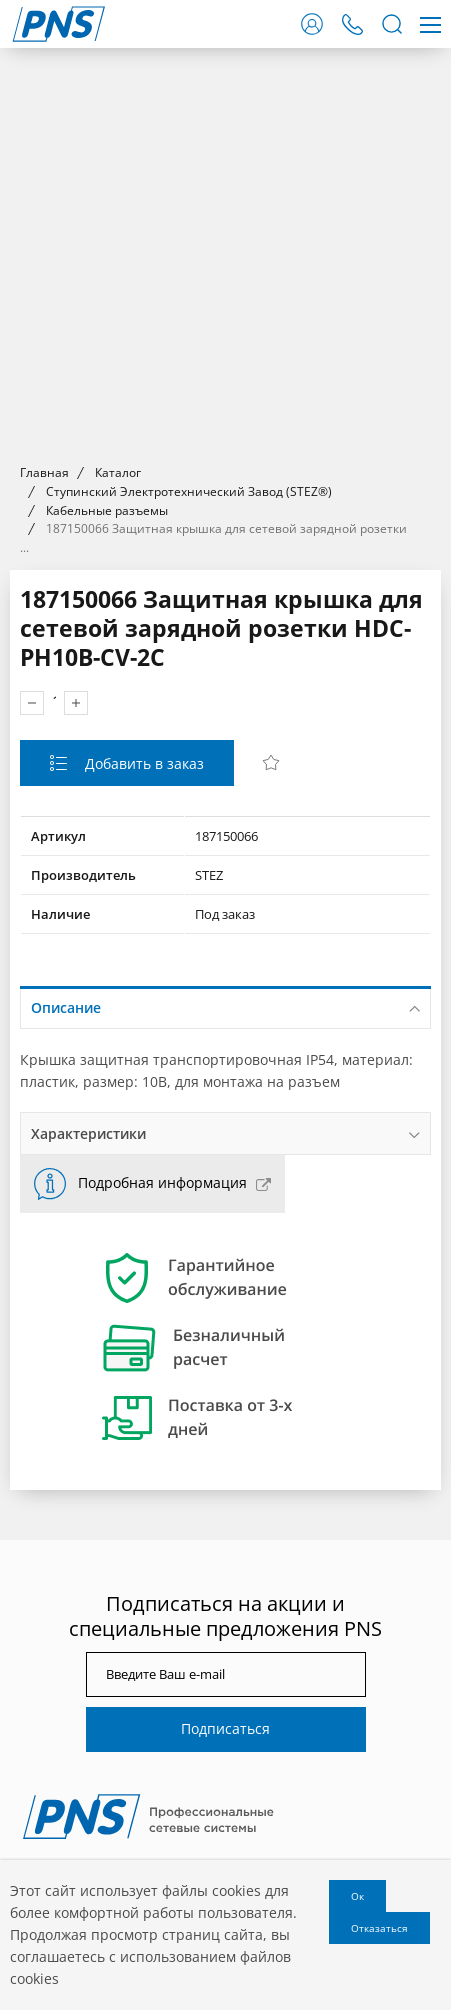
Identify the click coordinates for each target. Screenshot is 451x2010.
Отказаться (379, 1928)
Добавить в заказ (142, 763)
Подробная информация (162, 1182)
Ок (357, 1896)
